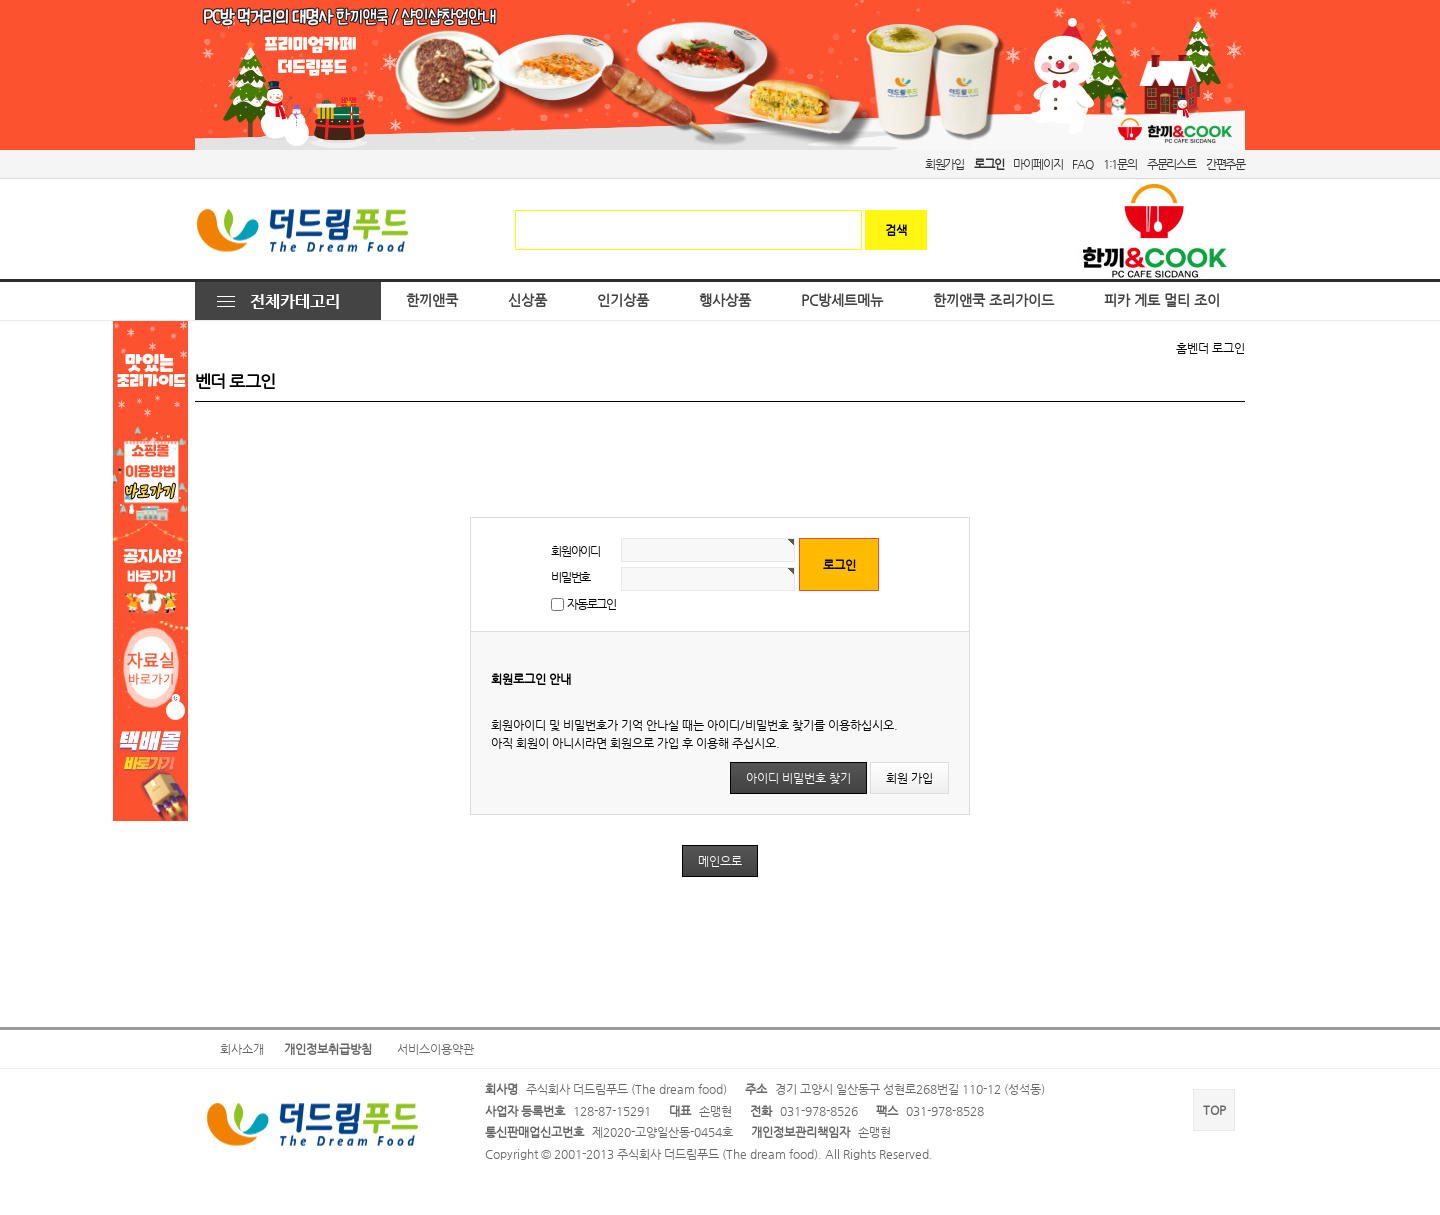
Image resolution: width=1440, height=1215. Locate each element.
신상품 (527, 300)
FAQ (1082, 164)
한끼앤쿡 (432, 300)
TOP (1214, 1110)
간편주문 (1225, 164)
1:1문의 (1120, 164)
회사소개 (242, 1049)
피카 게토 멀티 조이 (1162, 300)
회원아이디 (575, 551)
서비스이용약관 (435, 1049)
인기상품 (623, 300)
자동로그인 (591, 604)
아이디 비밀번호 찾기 (798, 778)
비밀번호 (570, 577)
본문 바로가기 (0, 0)
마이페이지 (1037, 164)
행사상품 (725, 300)
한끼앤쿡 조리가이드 (993, 300)
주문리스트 (1171, 164)
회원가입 (944, 164)
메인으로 (720, 861)
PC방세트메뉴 (842, 300)
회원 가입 (909, 778)
